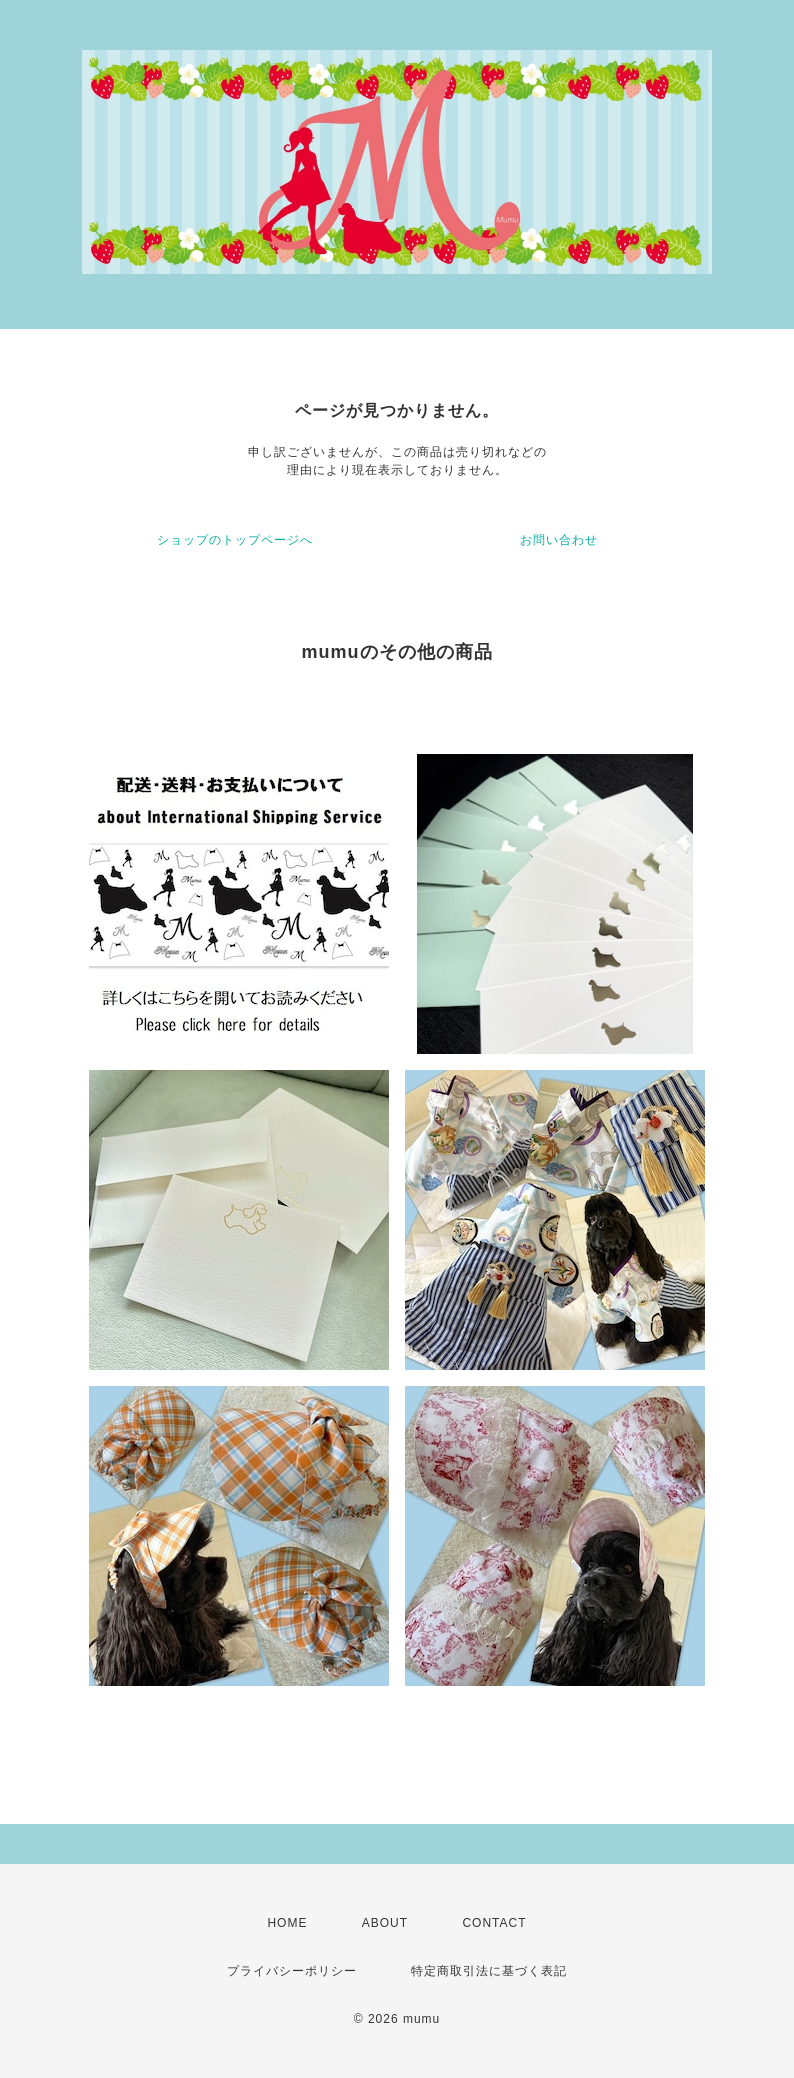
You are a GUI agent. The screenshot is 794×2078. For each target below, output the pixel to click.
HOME (287, 1923)
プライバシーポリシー (292, 1971)
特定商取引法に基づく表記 (489, 1971)
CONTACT (494, 1923)
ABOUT (385, 1923)
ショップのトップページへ (235, 540)
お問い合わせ (559, 540)
